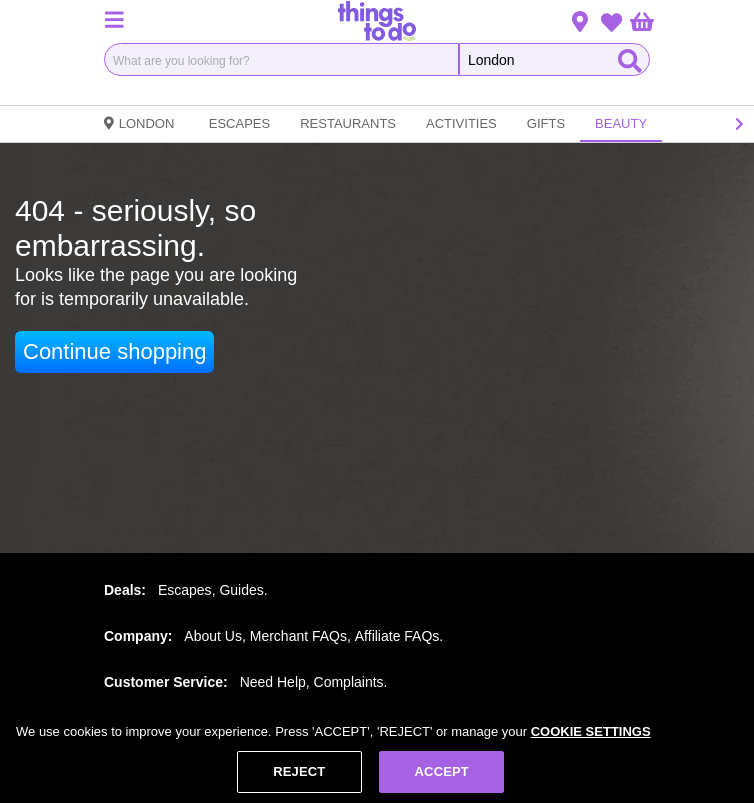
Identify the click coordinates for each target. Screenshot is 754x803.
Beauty (621, 123)
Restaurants (348, 123)
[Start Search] (630, 59)
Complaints (349, 682)
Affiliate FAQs (397, 636)
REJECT (299, 773)
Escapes (239, 123)
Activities (461, 123)
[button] (114, 19)
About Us (213, 636)
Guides (241, 590)
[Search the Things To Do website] (554, 59)
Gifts (546, 123)
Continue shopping (114, 351)
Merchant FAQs (298, 636)
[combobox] (281, 59)
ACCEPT (442, 773)
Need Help (273, 682)
